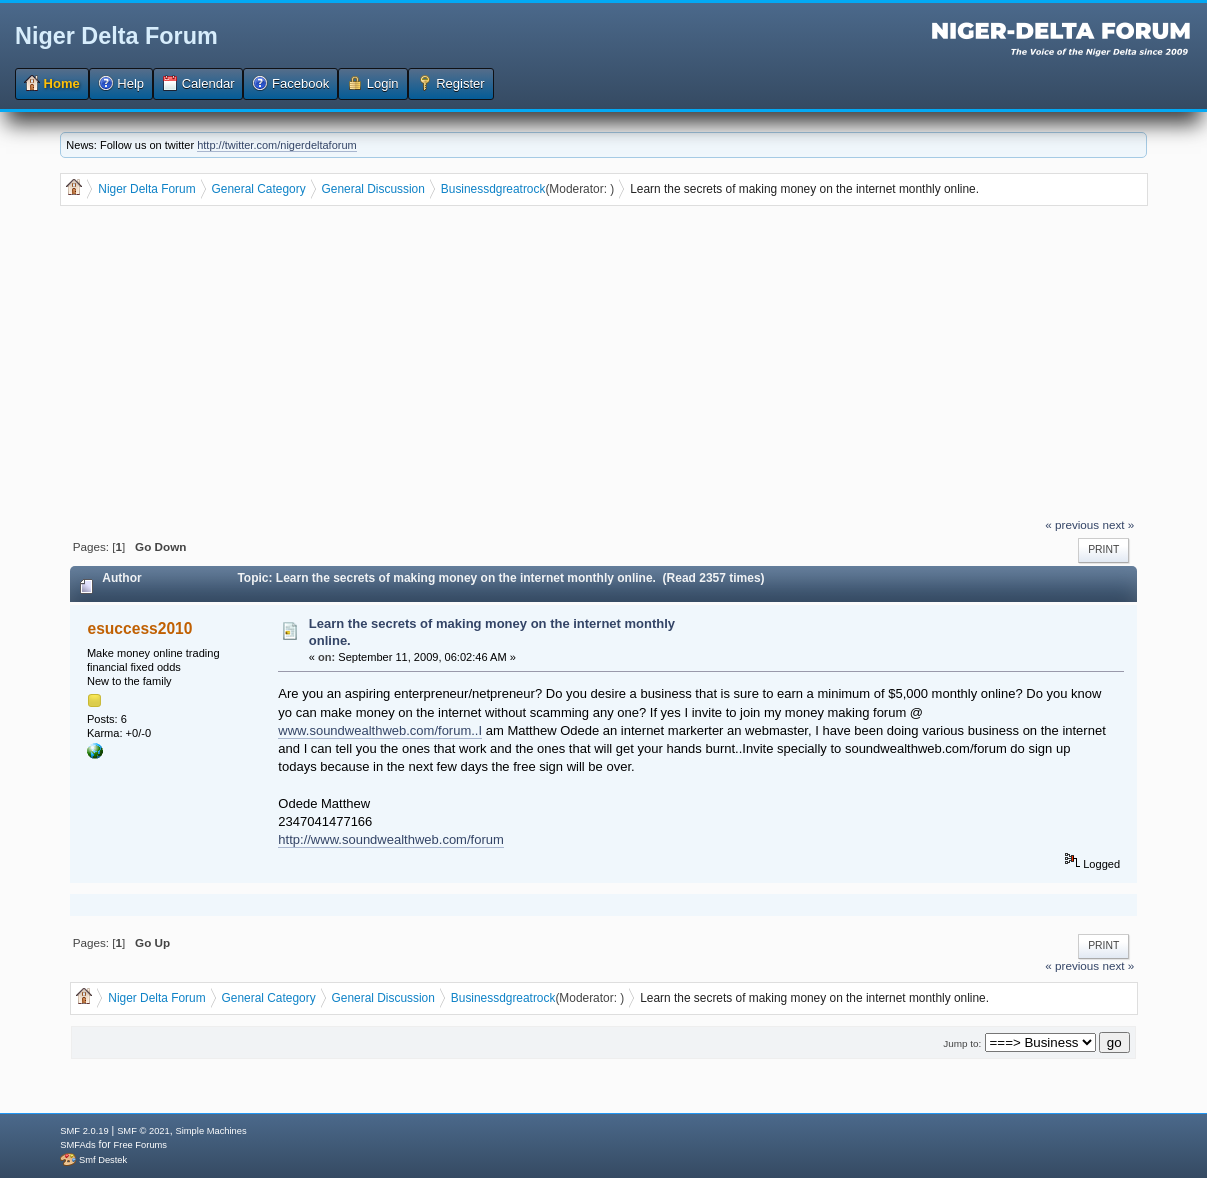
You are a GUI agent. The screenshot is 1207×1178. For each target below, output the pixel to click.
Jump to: (962, 1043)
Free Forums (140, 1145)
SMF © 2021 (143, 1131)
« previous (1072, 524)
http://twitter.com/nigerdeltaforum (277, 145)
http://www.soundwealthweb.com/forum (390, 839)
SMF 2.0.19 (84, 1131)
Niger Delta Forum (116, 36)
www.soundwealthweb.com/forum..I (380, 730)
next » (1118, 524)
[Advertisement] (605, 364)
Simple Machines (211, 1131)
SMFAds (77, 1145)
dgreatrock (517, 189)
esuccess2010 (140, 628)
